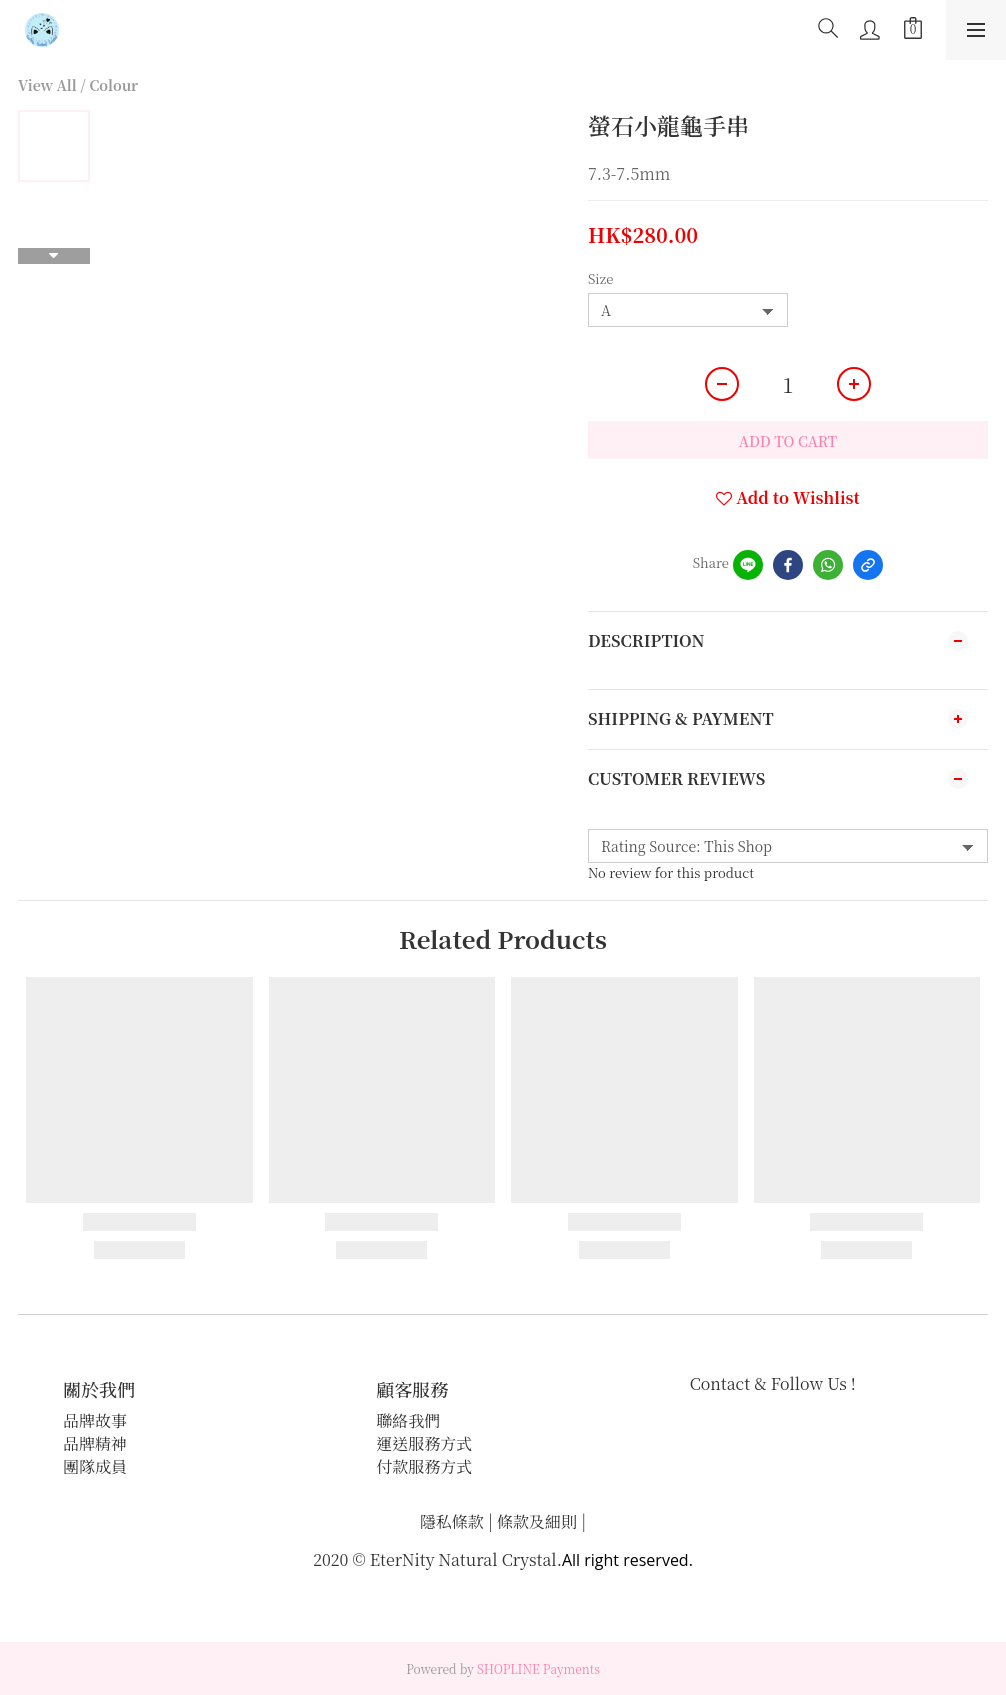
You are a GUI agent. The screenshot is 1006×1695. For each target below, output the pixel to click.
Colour (113, 85)
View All (47, 85)
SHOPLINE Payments (538, 1668)
